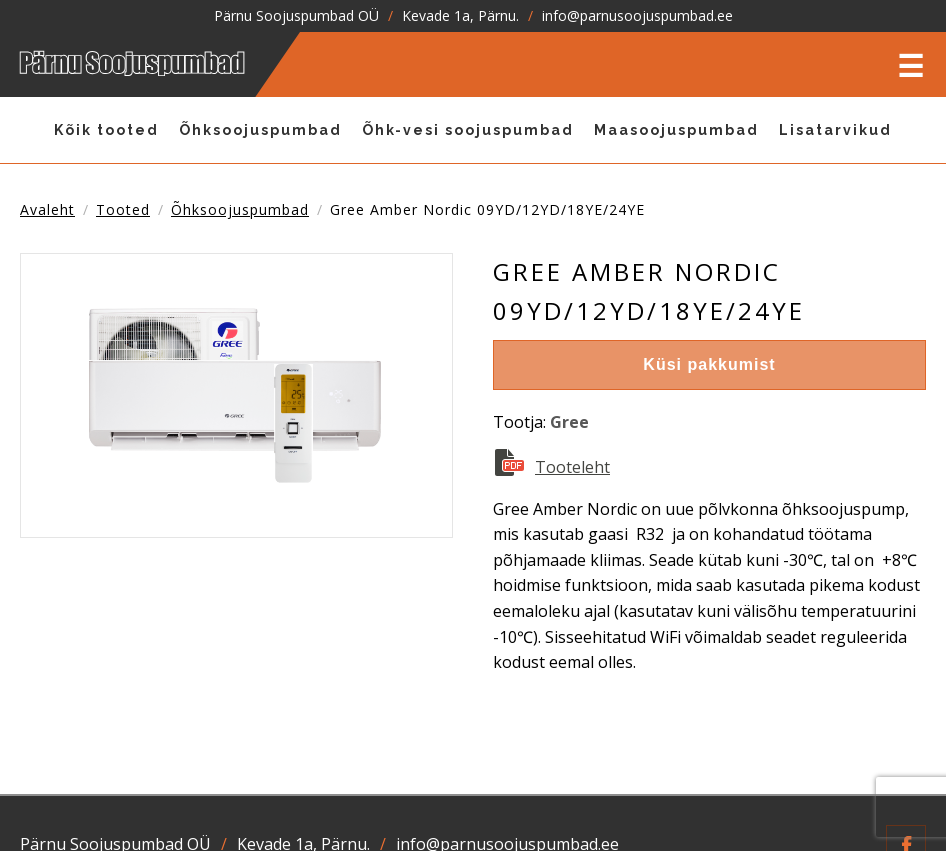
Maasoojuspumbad (676, 130)
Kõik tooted (106, 130)
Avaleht (47, 209)
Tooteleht (572, 467)
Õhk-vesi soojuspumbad (468, 130)
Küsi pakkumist (709, 364)
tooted (123, 209)
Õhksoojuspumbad (260, 130)
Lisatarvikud (835, 130)
